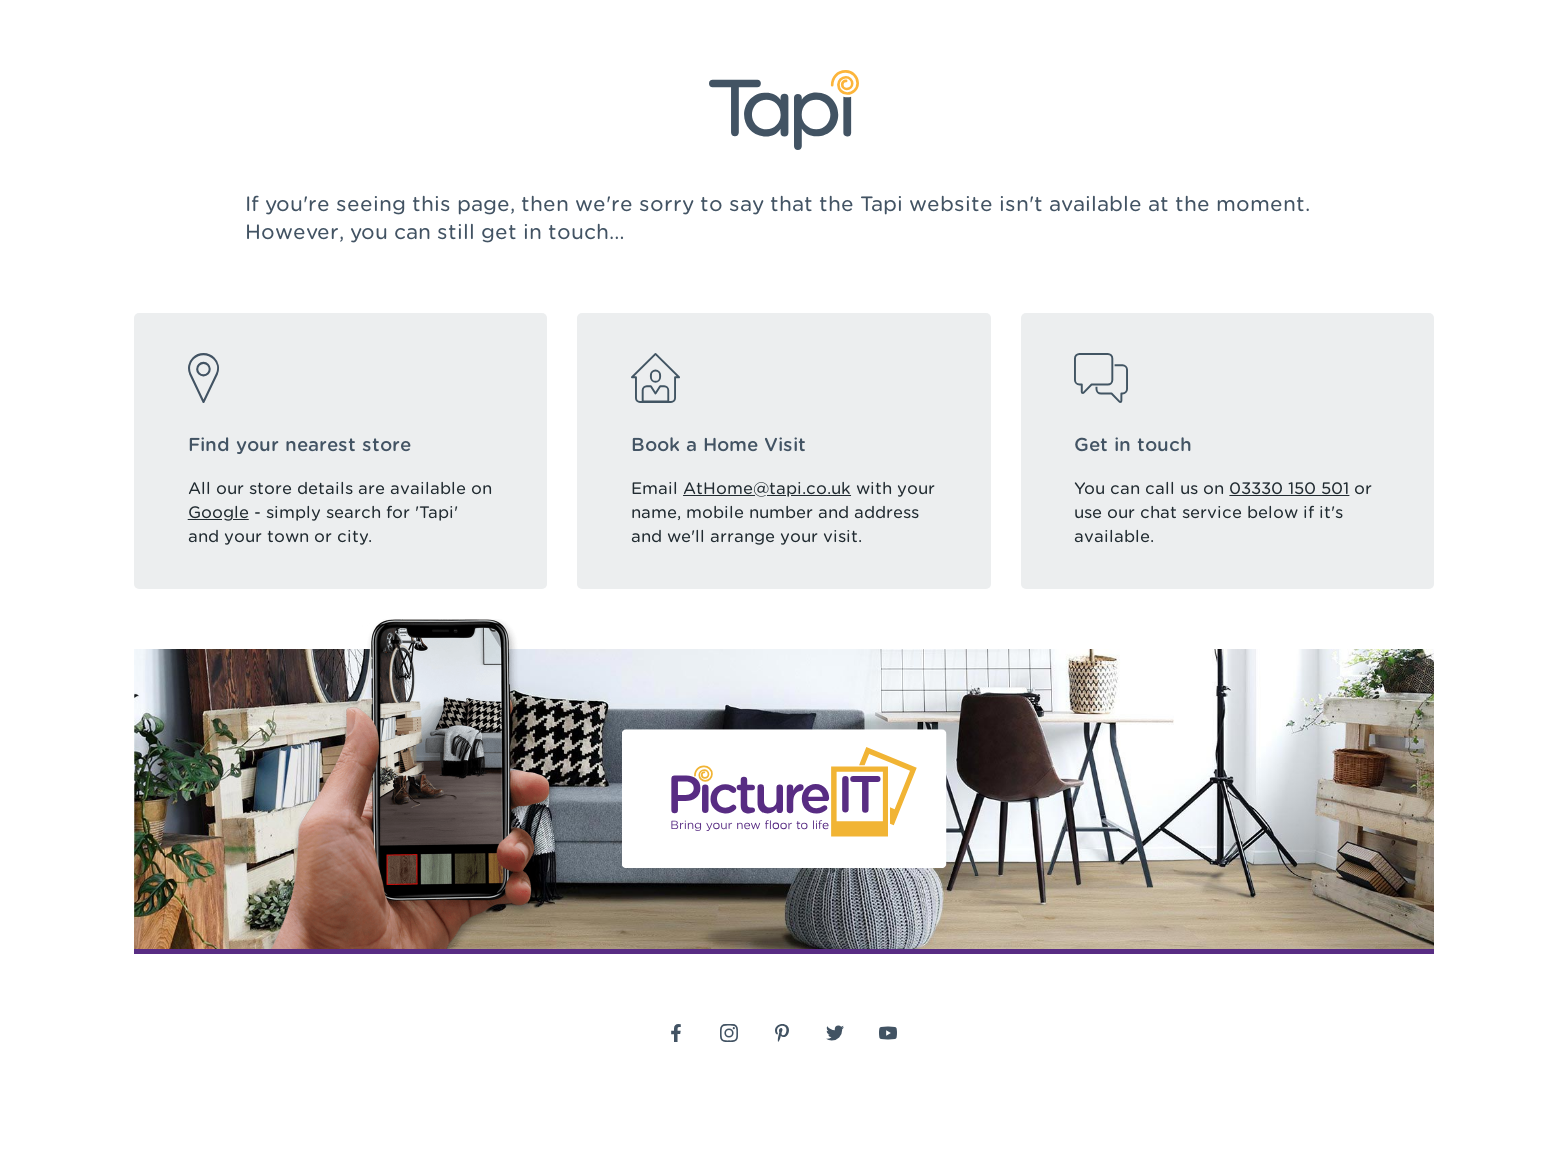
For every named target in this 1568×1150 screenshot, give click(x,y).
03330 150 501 (1289, 488)
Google (218, 512)
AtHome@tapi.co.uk (767, 488)
